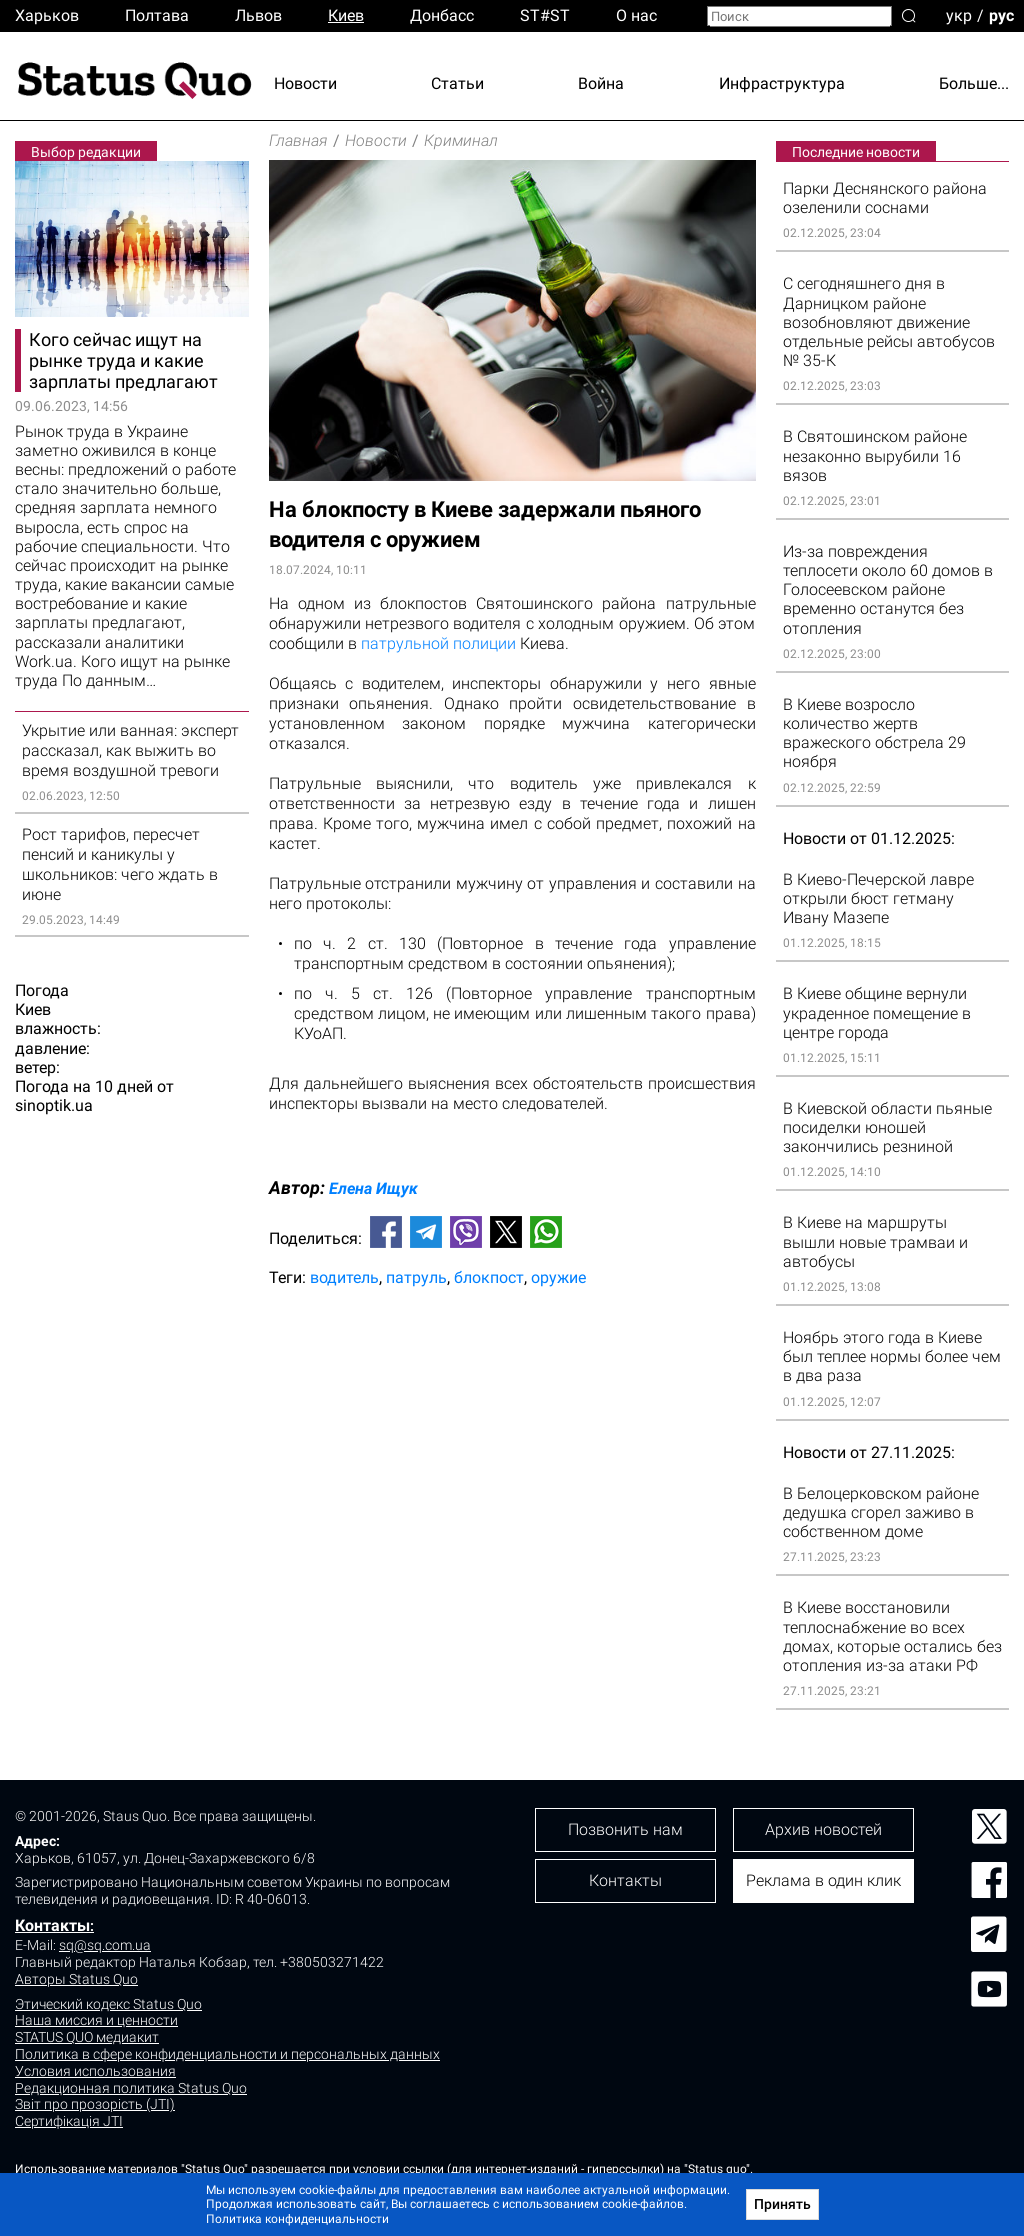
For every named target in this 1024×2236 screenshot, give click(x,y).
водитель (344, 1277)
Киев (346, 15)
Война (601, 83)
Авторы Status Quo (76, 1979)
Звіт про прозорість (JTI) (95, 2104)
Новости (305, 83)
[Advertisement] (512, 1369)
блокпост (489, 1277)
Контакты (52, 1925)
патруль (416, 1277)
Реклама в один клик (823, 1880)
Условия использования (95, 2071)
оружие (558, 1277)
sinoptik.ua (54, 1105)
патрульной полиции (440, 643)
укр (959, 14)
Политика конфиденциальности (297, 2219)
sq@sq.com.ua (105, 1945)
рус (1001, 14)
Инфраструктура (782, 83)
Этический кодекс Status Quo (108, 2004)
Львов (258, 15)
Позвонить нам (625, 1829)
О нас (636, 15)
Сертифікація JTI (69, 2121)
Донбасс (442, 15)
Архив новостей (823, 1829)
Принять (782, 2204)
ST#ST (545, 15)
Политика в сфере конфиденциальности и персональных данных (227, 2054)
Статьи (457, 83)
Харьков (47, 15)
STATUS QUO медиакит (87, 2037)
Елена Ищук (373, 1188)
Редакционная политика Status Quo (131, 2088)
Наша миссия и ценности (96, 2020)
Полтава (157, 15)
